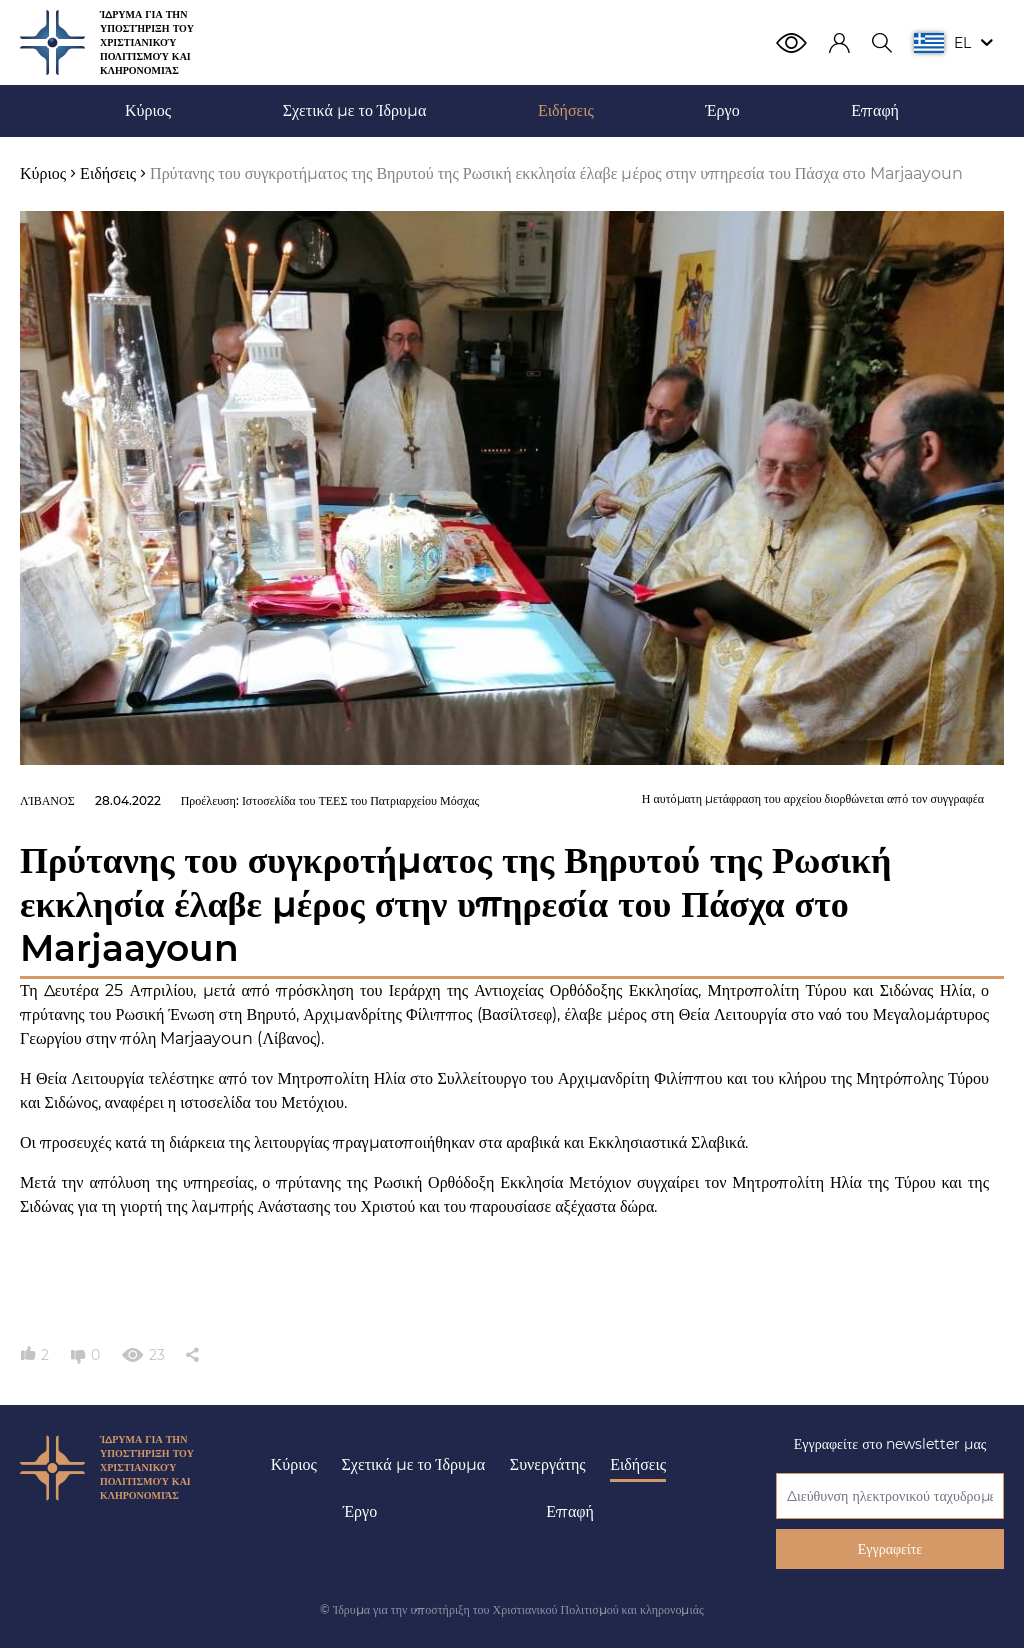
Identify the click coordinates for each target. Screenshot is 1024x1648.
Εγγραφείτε (890, 1549)
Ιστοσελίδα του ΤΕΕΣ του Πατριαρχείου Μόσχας (360, 800)
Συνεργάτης (548, 1464)
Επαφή (570, 1511)
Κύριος (294, 1464)
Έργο (360, 1511)
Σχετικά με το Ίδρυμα (414, 1464)
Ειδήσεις (638, 1464)
